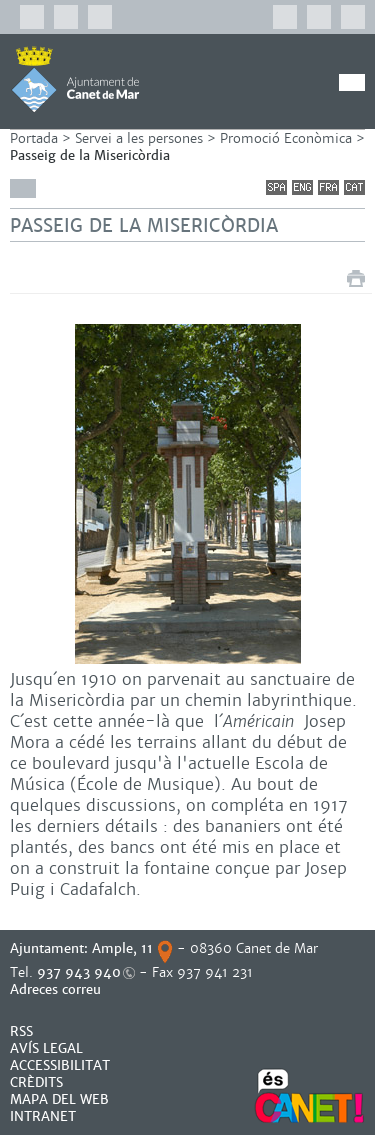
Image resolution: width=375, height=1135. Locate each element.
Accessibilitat (60, 1065)
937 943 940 (79, 972)
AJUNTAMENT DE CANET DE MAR (75, 79)
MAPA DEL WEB (59, 1099)
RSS (21, 1031)
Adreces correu (57, 989)
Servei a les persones (139, 138)
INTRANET (43, 1116)
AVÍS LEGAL (46, 1048)
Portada (34, 138)
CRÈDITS (36, 1082)
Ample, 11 (122, 948)
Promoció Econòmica (286, 138)
